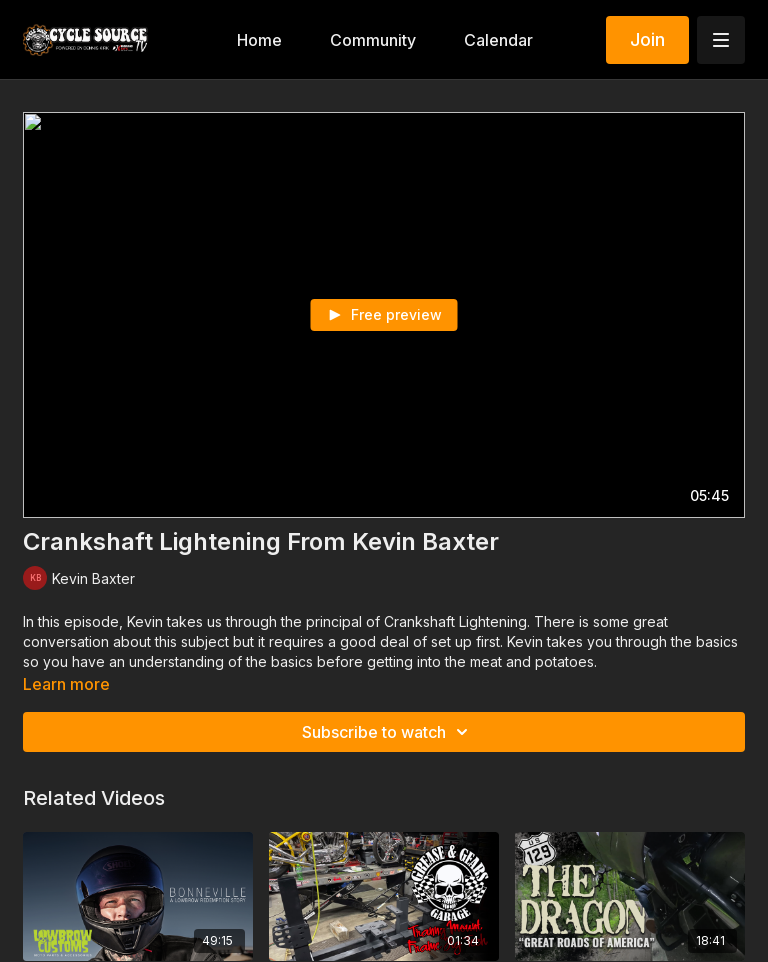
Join (647, 39)
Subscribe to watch (388, 732)
